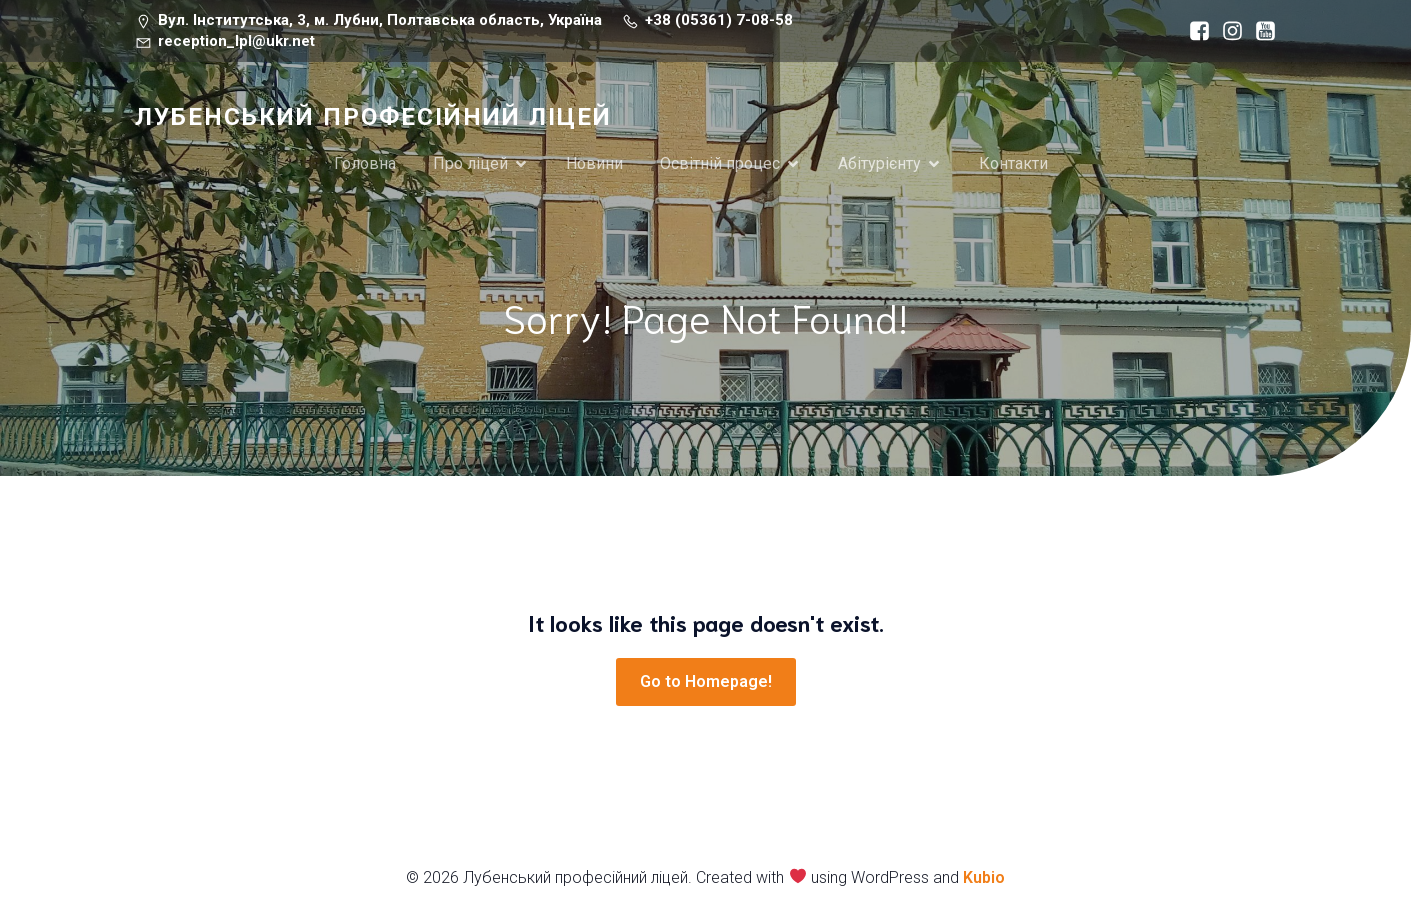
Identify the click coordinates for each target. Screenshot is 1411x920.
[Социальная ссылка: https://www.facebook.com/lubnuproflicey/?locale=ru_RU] (1194, 31)
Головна (365, 163)
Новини (594, 163)
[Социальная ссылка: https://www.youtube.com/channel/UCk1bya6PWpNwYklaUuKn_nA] (1260, 31)
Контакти (1013, 163)
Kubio (984, 877)
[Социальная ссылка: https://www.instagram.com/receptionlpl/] (1227, 31)
